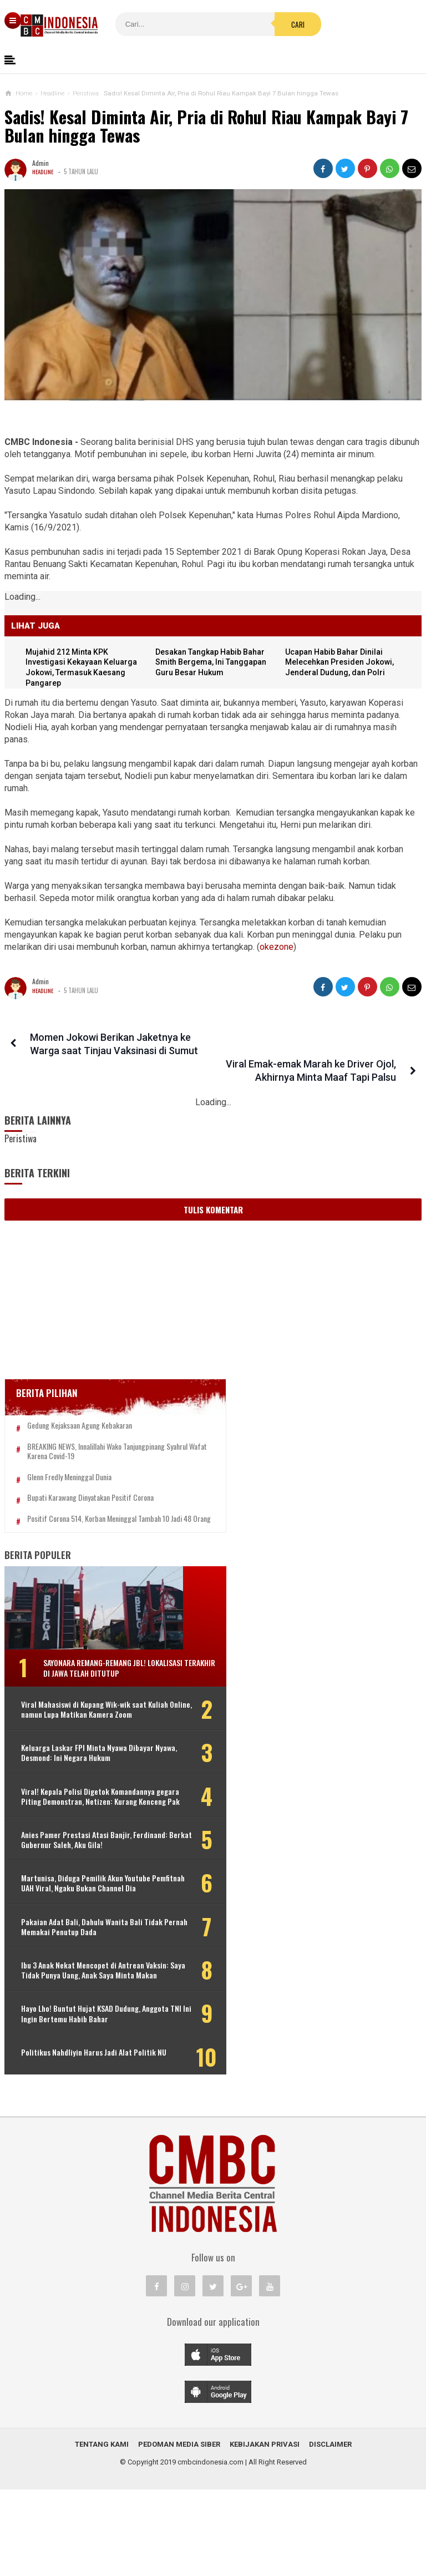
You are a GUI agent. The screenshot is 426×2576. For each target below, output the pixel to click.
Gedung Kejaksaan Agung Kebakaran (79, 1399)
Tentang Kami (102, 2531)
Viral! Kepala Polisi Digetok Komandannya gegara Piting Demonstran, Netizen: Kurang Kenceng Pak (89, 1824)
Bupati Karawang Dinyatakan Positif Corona (90, 1481)
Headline (43, 171)
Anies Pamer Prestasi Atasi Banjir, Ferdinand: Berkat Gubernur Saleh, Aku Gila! (77, 1878)
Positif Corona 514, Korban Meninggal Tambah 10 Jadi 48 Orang (81, 1506)
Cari (240, 24)
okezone (276, 947)
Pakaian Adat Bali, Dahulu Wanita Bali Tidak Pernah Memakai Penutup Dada (74, 1985)
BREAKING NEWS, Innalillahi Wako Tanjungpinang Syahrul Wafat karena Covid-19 (90, 1430)
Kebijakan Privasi (265, 2531)
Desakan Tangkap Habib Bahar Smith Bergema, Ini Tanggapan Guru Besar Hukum (214, 662)
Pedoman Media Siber (179, 2531)
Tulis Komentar (213, 1183)
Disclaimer (330, 2531)
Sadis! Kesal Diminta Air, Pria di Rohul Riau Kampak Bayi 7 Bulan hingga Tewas (206, 126)
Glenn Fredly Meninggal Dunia (69, 1460)
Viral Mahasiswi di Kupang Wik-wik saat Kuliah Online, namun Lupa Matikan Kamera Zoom (75, 1717)
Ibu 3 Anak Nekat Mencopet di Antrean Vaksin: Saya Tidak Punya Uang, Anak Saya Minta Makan (75, 2038)
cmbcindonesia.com (211, 2548)
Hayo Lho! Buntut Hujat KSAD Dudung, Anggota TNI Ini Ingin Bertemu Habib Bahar (68, 2092)
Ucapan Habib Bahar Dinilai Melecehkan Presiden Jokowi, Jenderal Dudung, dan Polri (342, 662)
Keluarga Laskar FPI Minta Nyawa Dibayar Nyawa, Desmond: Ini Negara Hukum (79, 1770)
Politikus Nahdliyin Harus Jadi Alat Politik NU (76, 2140)
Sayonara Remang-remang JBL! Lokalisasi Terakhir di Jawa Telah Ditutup (100, 1665)
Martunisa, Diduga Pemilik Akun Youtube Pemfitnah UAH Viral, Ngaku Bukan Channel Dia (78, 1931)
